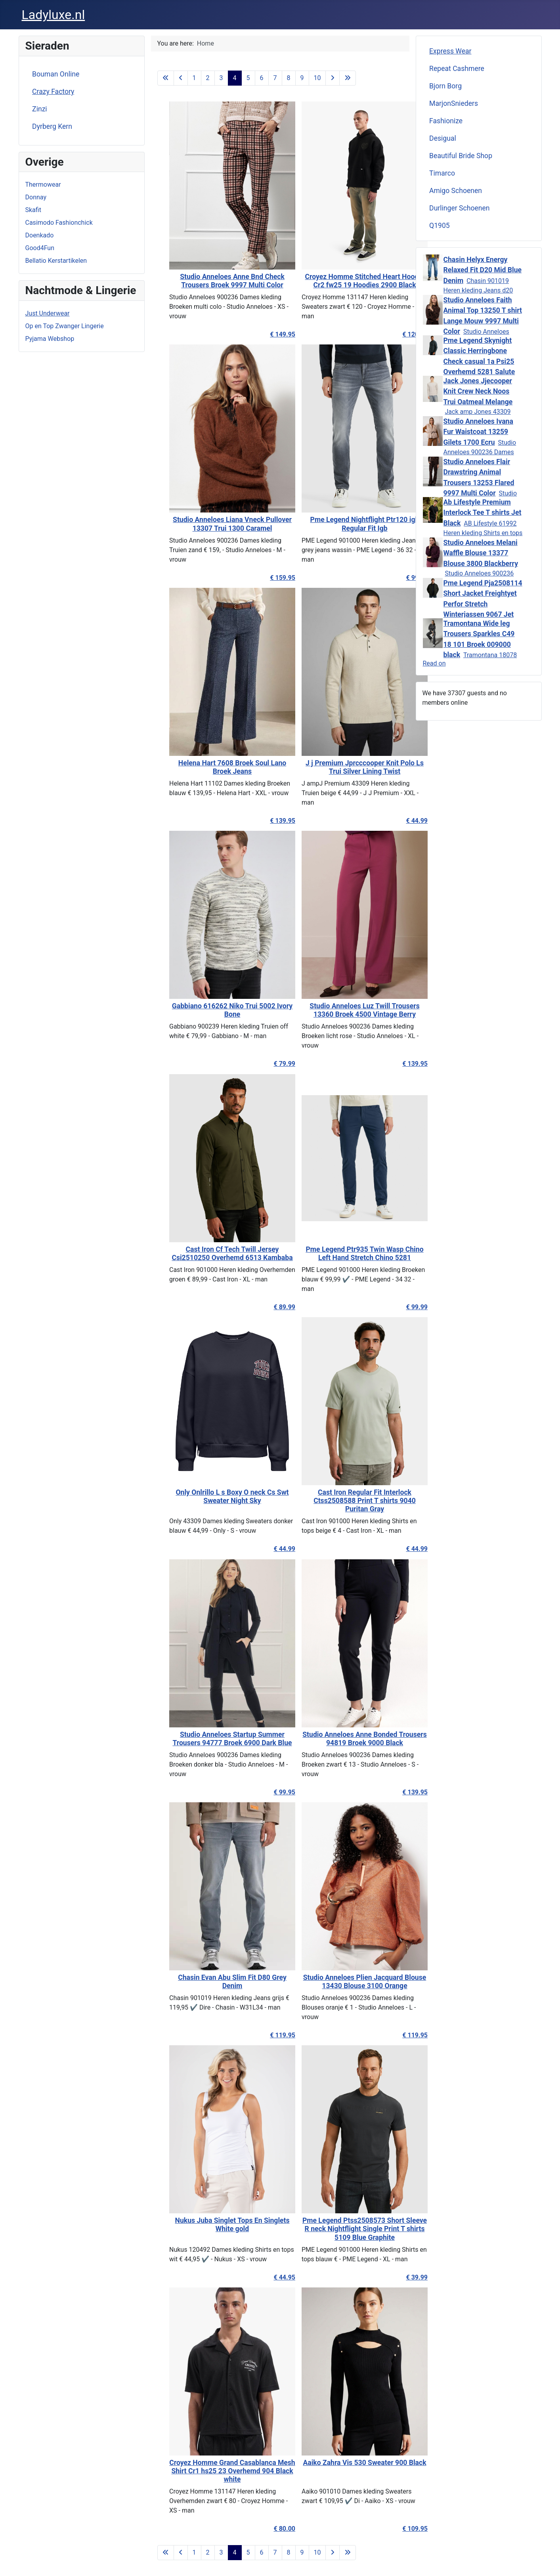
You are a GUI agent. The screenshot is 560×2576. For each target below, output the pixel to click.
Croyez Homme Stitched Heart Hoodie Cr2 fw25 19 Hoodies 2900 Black (346, 281)
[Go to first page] (165, 78)
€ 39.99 (398, 2277)
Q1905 (439, 225)
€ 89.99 (266, 1307)
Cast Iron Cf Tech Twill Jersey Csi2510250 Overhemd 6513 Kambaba (213, 1253)
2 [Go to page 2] (208, 78)
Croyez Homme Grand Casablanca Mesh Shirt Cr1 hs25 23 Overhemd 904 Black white (214, 2471)
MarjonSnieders (453, 103)
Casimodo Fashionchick (59, 222)
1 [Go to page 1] (194, 78)
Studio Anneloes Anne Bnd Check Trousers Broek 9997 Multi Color (214, 281)
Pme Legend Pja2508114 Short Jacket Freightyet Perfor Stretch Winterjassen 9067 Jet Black (482, 604)
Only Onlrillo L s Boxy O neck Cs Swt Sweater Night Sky (213, 1496)
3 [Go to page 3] (221, 78)
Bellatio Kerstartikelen (56, 260)
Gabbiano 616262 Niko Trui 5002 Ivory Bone (213, 1010)
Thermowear (43, 184)
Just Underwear (47, 313)
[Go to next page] (332, 78)
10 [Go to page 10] (317, 78)
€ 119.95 (264, 2035)
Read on (434, 663)
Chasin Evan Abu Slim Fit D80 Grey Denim (214, 1982)
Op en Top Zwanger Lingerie (64, 326)
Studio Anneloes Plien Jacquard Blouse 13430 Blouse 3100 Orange (346, 1982)
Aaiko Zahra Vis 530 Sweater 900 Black (346, 2463)
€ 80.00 (266, 2528)
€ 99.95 (266, 1792)
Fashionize (446, 121)
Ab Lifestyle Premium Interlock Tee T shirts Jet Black (482, 512)
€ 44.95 (266, 2277)
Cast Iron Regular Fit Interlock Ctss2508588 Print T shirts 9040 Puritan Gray (346, 1500)
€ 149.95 (264, 334)
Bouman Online (55, 74)
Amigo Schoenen (455, 191)
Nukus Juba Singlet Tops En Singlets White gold (214, 2224)
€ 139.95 (264, 820)
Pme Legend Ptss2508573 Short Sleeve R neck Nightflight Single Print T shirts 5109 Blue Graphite (346, 2228)
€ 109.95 (396, 2528)
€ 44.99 (398, 820)
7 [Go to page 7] (275, 78)
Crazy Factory (53, 92)
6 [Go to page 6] (262, 78)
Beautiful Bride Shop (460, 156)
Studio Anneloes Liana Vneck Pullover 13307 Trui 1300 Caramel (214, 524)
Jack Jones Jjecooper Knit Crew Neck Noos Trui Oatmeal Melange (478, 391)
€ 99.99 (398, 577)
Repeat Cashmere (456, 69)
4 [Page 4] (235, 78)
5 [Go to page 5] (248, 78)
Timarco (442, 173)
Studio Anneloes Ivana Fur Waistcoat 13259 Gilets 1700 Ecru (478, 431)
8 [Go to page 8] (289, 78)
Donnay (35, 197)
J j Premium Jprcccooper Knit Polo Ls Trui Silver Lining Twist (346, 767)
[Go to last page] (347, 78)
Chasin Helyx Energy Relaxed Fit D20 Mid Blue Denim (482, 270)
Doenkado (39, 235)
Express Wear (450, 51)
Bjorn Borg (445, 86)
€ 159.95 (264, 577)
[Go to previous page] (181, 78)
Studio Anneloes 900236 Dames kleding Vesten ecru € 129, (480, 452)
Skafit (33, 210)
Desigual (442, 138)
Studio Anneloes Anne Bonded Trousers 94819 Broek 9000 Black (346, 1739)
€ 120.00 (396, 334)
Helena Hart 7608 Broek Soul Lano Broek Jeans (214, 767)
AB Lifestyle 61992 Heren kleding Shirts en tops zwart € (483, 533)
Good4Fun (40, 248)
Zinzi (39, 109)
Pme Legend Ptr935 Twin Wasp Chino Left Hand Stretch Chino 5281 (346, 1253)
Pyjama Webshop (50, 338)
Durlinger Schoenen (459, 208)
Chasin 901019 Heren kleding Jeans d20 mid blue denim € (478, 290)
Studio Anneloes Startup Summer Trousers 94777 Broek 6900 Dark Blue (213, 1739)
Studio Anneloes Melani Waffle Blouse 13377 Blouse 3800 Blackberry (480, 553)
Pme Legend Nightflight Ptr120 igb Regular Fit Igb (346, 524)
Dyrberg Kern (52, 126)
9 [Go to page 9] (302, 78)
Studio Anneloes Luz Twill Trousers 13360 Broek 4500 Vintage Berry (346, 1010)
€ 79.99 (266, 1063)
